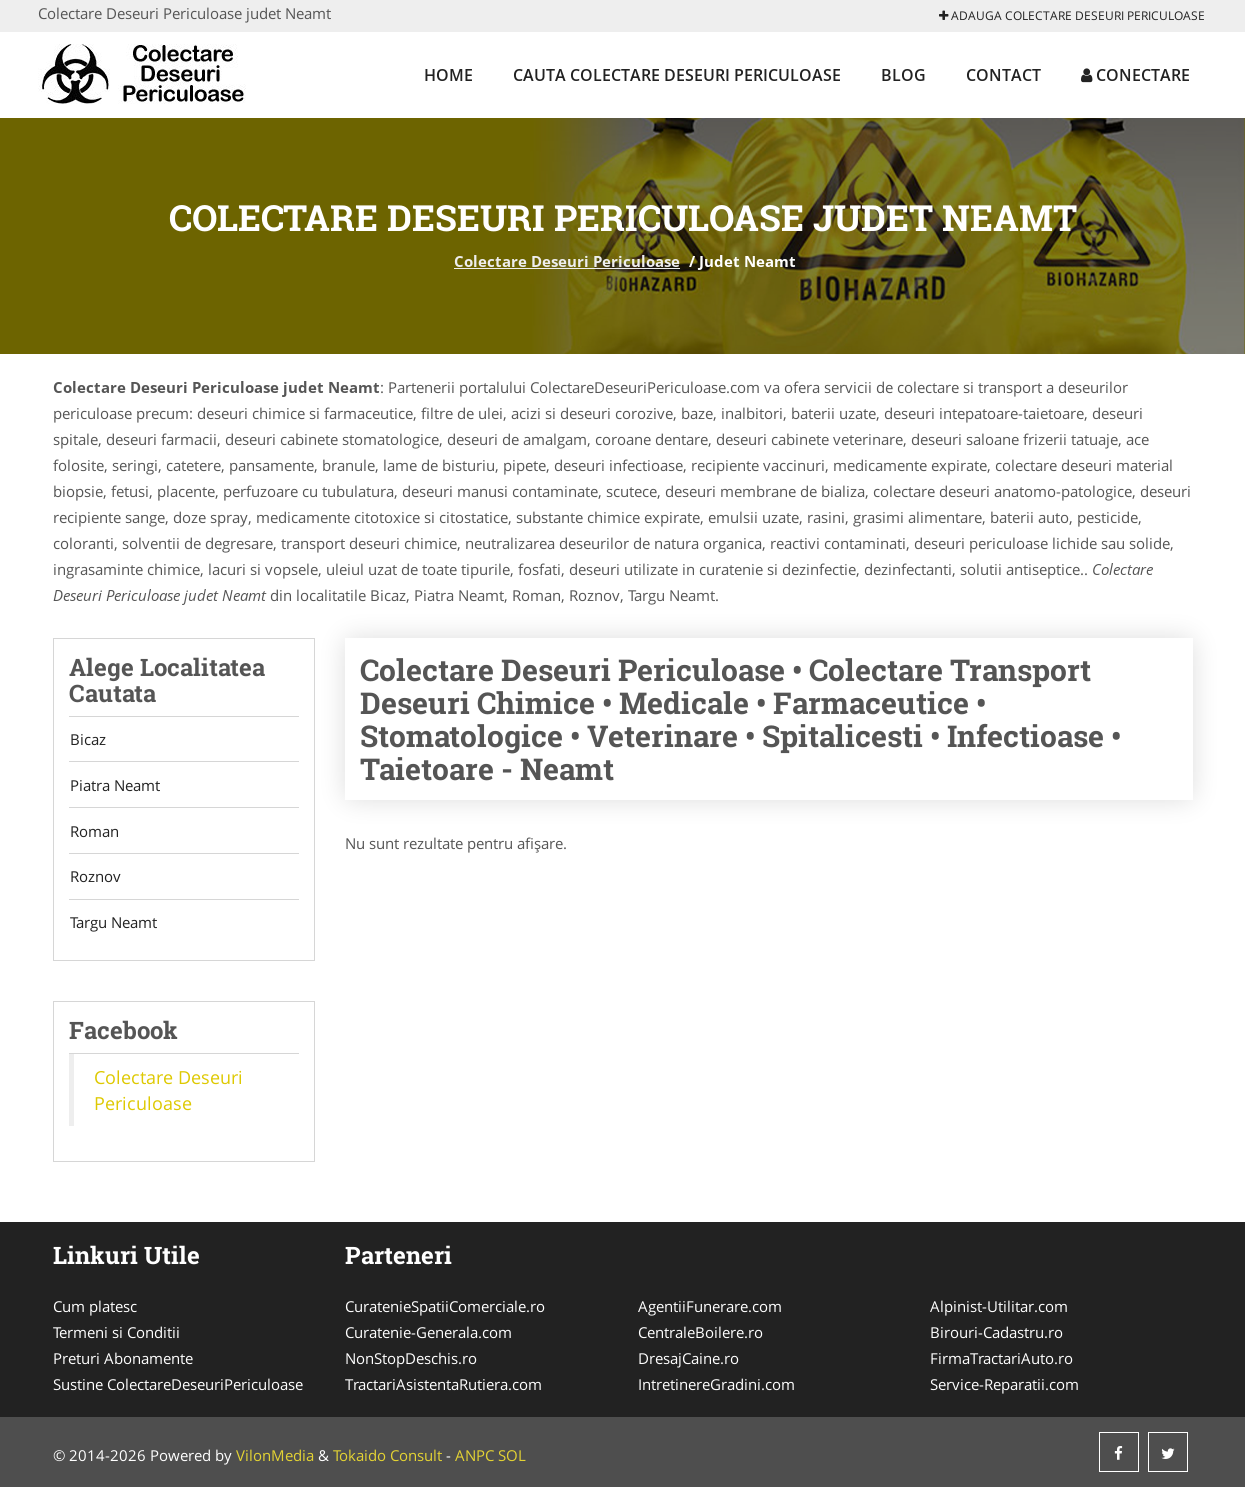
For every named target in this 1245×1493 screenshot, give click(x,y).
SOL (512, 1461)
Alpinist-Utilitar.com (999, 1312)
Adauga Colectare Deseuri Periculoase (1072, 15)
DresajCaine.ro (688, 1364)
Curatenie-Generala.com (428, 1338)
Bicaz (87, 740)
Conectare (1135, 75)
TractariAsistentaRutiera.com (443, 1390)
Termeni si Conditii (116, 1338)
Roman (93, 834)
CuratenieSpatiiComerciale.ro (445, 1312)
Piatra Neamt (114, 787)
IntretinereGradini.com (716, 1390)
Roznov (94, 881)
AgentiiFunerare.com (710, 1312)
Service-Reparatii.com (1004, 1390)
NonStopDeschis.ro (411, 1364)
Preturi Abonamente (123, 1364)
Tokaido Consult (387, 1461)
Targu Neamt (112, 928)
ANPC (474, 1461)
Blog (903, 75)
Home (448, 75)
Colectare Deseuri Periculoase (567, 261)
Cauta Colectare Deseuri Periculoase (677, 75)
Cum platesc (95, 1312)
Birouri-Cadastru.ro (996, 1338)
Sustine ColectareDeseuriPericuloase (178, 1390)
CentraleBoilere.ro (700, 1338)
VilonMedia (275, 1461)
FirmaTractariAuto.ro (1001, 1364)
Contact (1003, 75)
